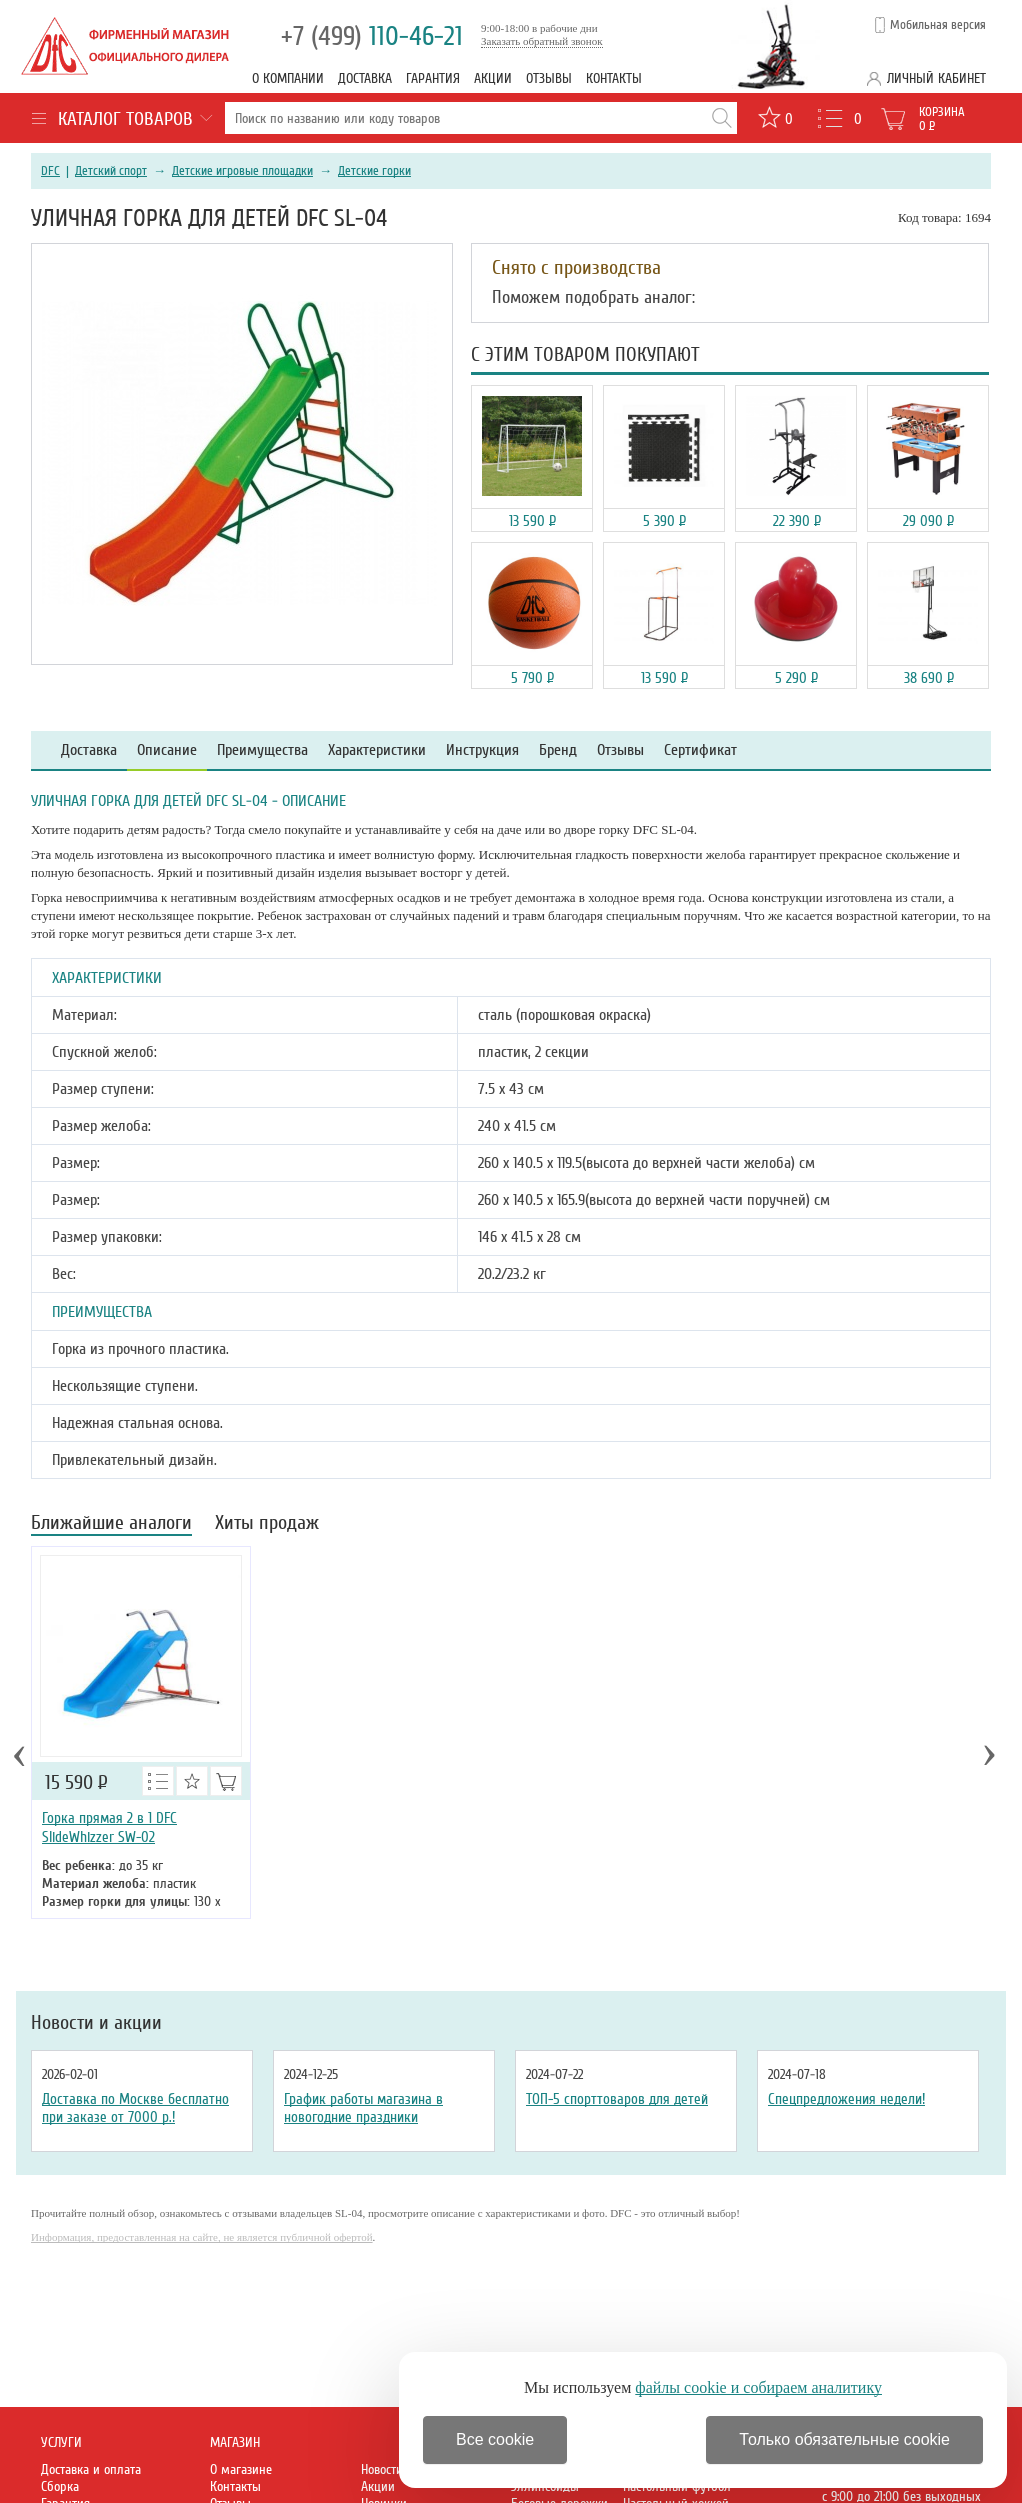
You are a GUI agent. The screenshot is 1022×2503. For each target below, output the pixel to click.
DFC (50, 171)
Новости (382, 2469)
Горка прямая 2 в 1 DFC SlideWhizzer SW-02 (109, 1827)
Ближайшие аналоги (111, 1524)
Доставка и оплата (91, 2469)
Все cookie (495, 2439)
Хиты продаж (267, 1524)
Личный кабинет (936, 78)
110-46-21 (372, 36)
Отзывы (549, 78)
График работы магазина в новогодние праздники (363, 2108)
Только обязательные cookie (844, 2439)
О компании (288, 78)
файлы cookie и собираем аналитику (758, 2387)
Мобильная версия (938, 25)
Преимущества (262, 750)
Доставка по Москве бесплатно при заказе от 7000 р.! (135, 2108)
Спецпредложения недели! (846, 2099)
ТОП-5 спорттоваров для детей (617, 2099)
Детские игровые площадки (242, 171)
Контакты (614, 78)
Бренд (558, 750)
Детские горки (374, 171)
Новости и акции (96, 2023)
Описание (167, 750)
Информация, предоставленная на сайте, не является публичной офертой (202, 2237)
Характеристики (377, 750)
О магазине (241, 2469)
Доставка (365, 78)
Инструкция (482, 750)
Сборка (60, 2486)
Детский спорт (111, 171)
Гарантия (433, 78)
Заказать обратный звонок (542, 41)
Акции (493, 78)
